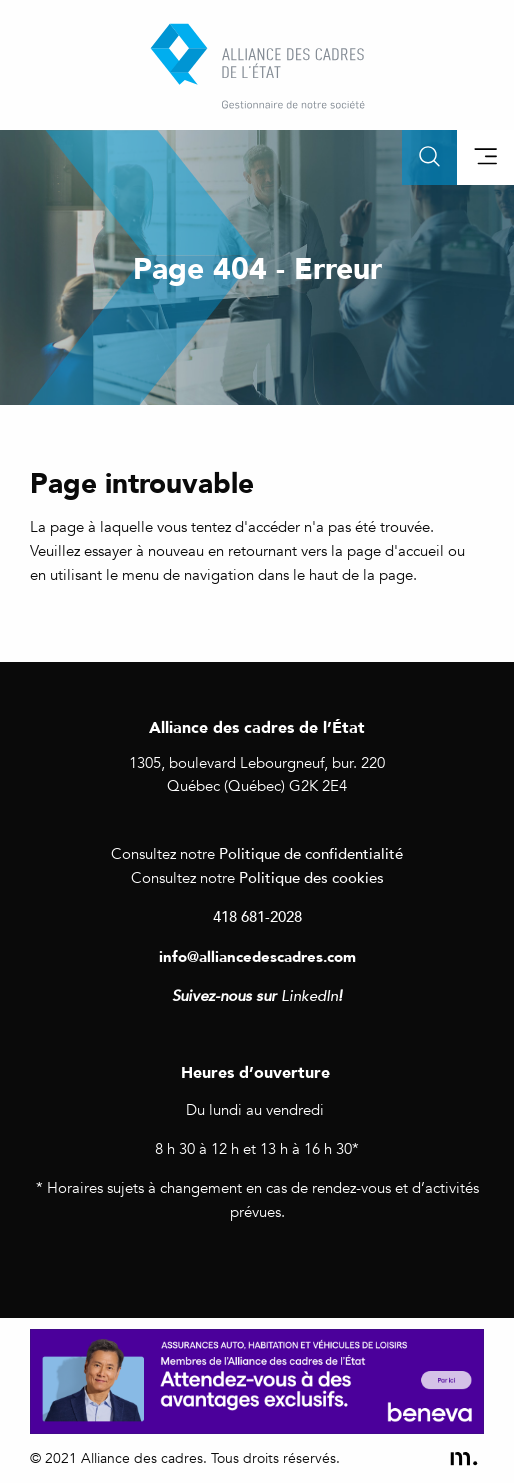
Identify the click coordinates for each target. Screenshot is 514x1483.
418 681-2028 (257, 916)
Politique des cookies (311, 877)
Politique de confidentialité (311, 853)
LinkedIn (309, 996)
